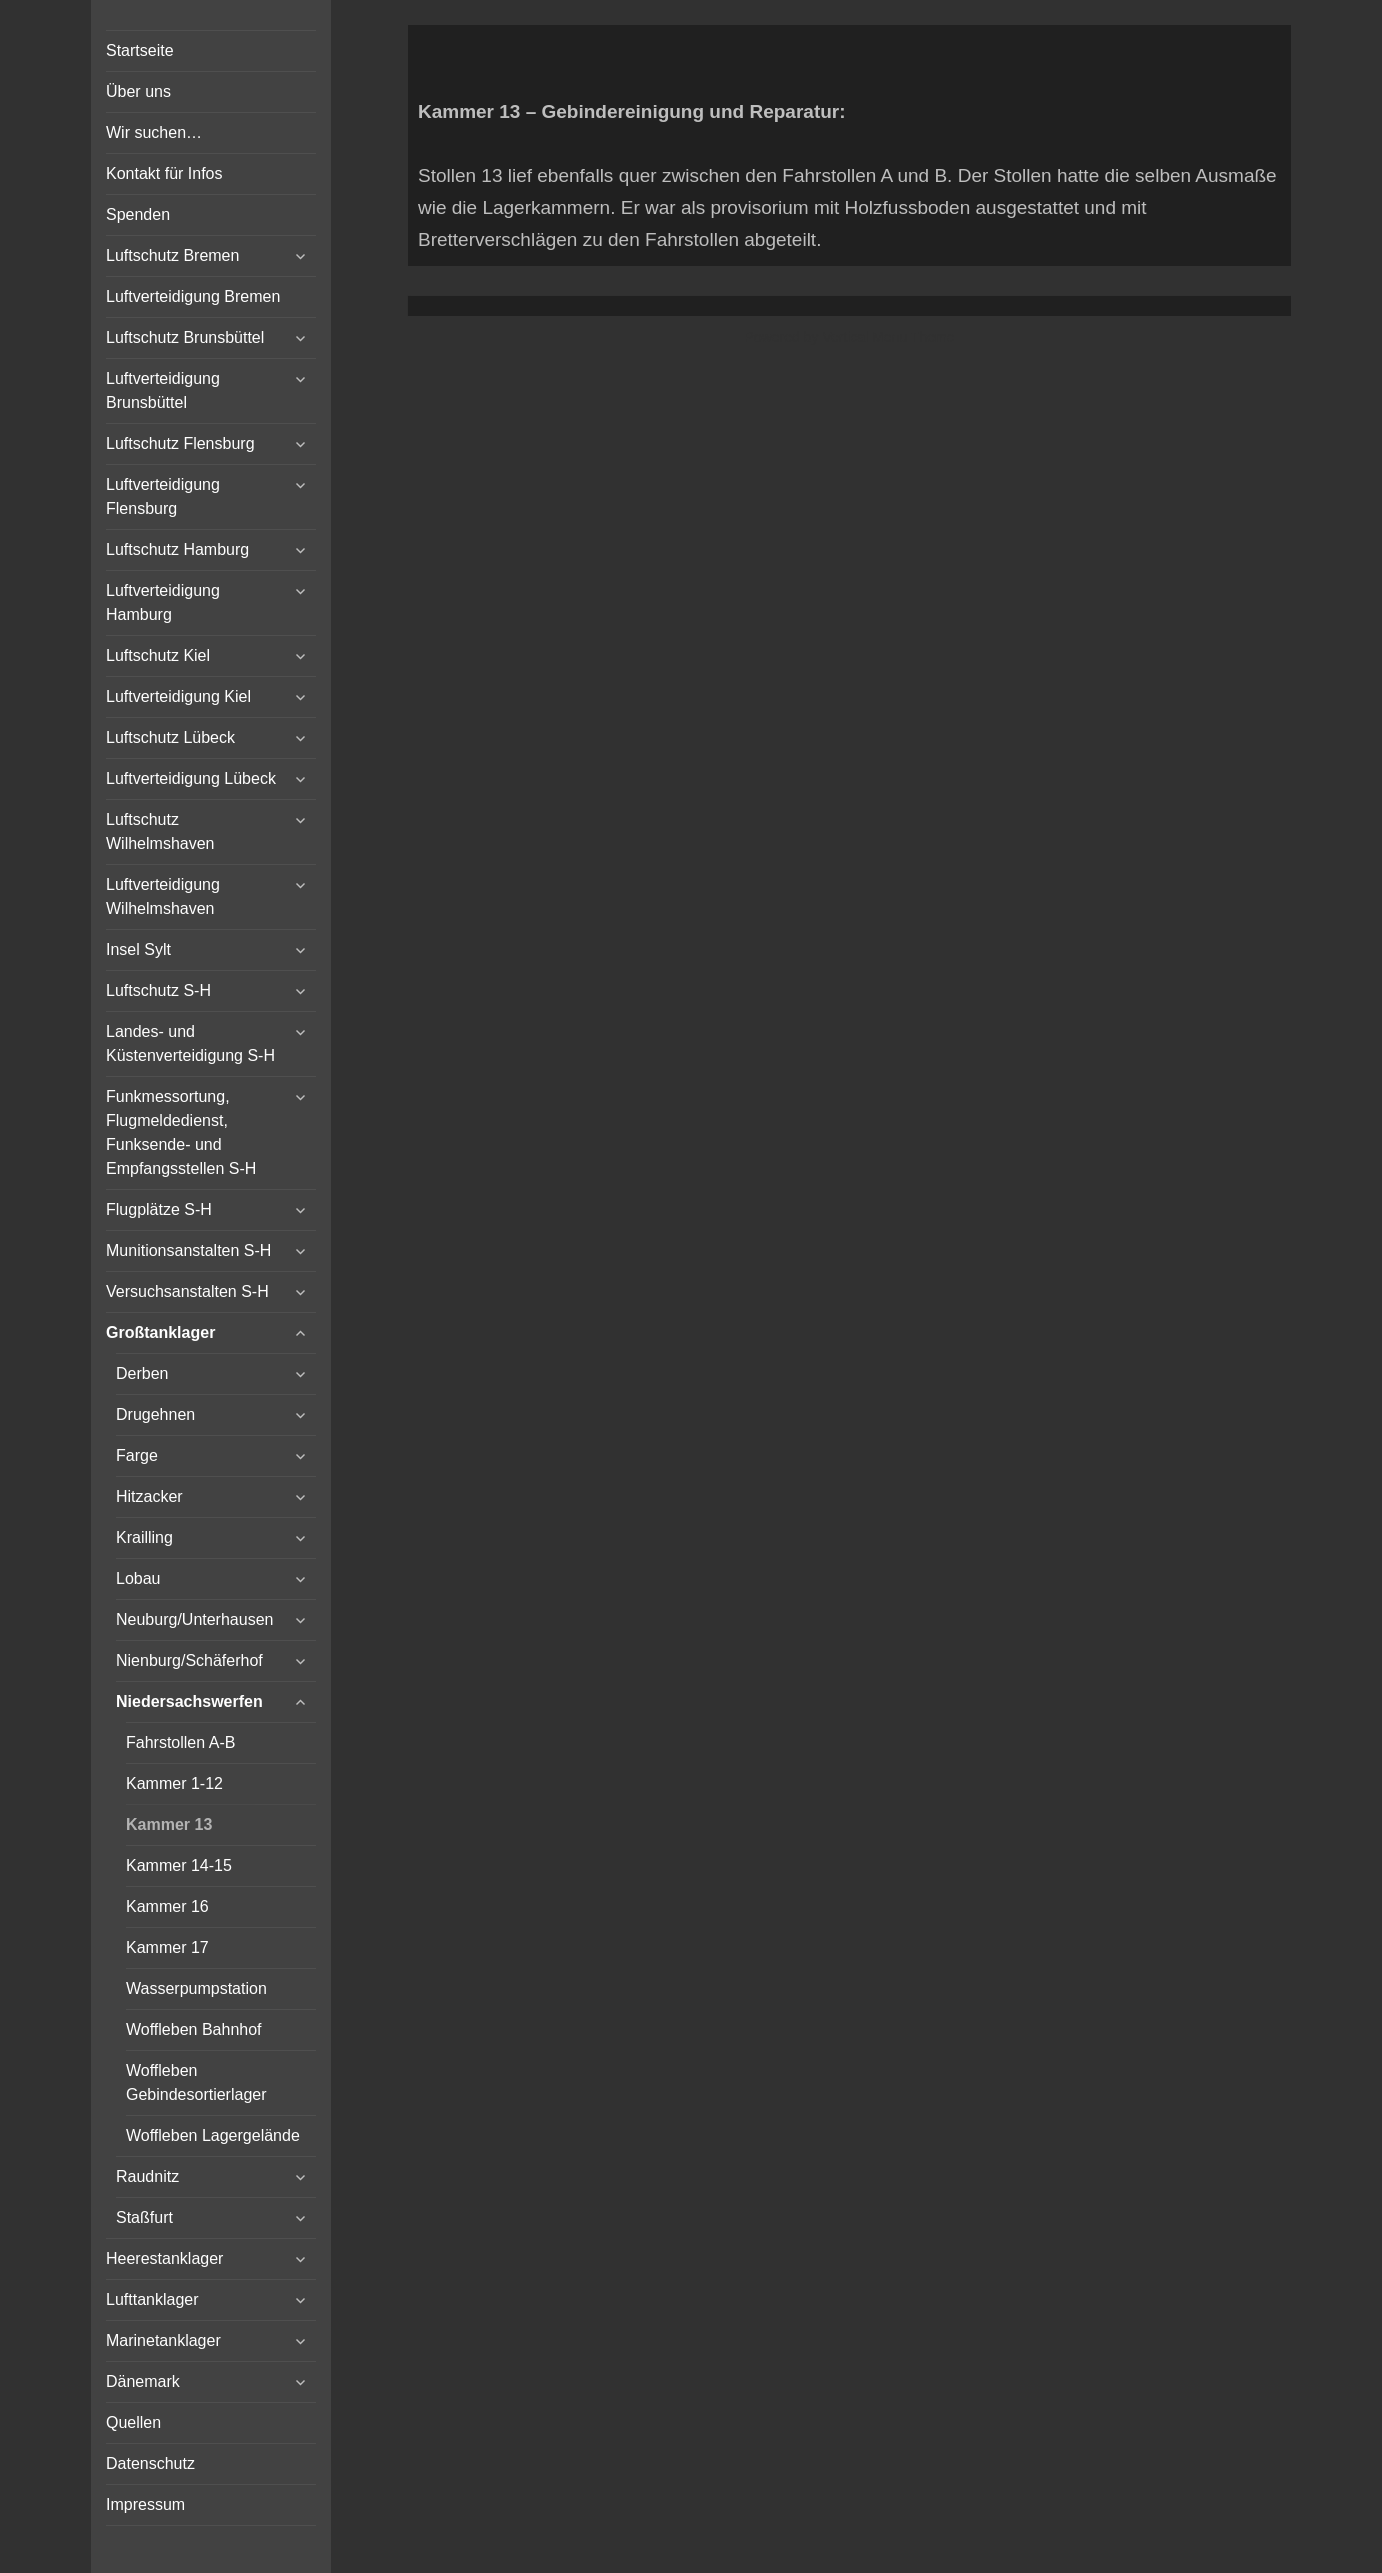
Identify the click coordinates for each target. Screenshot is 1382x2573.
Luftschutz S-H (158, 990)
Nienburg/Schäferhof (189, 1660)
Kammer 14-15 (179, 1865)
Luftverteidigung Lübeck (191, 778)
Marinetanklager (163, 2340)
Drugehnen (155, 1414)
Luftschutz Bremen (172, 255)
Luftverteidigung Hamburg (163, 602)
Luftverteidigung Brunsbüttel (163, 390)
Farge (137, 1455)
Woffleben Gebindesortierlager (196, 2082)
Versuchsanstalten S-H (187, 1291)
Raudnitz (147, 2176)
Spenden (138, 214)
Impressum (145, 2504)
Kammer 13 (169, 1824)
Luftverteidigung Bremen (193, 296)
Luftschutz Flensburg (180, 443)
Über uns (138, 91)
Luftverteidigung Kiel (178, 696)
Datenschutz (150, 2463)
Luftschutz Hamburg (177, 549)
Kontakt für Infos (164, 173)
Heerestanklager (164, 2258)
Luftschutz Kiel (158, 655)
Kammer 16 (167, 1906)
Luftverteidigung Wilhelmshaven (163, 896)
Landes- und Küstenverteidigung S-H (190, 1043)
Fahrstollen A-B (180, 1742)
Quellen (133, 2422)
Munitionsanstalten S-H (188, 1250)
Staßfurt (144, 2217)
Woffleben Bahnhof (194, 2029)
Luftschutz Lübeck (170, 737)
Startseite (140, 50)
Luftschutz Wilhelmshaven (160, 831)
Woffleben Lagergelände (213, 2135)
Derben (142, 1373)
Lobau (138, 1578)
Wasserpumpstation (196, 1988)
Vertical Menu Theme (888, 337)
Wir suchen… (154, 132)
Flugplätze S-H (159, 1209)
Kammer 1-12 (174, 1783)
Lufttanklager (152, 2299)
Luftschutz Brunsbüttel (185, 337)
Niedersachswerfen (189, 1701)
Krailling (144, 1537)
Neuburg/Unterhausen (194, 1619)
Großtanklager (160, 1332)
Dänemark (143, 2381)
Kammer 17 (167, 1947)
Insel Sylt (138, 949)
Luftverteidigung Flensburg (163, 496)
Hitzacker (149, 1496)
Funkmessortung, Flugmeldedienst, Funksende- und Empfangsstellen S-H (181, 1132)
